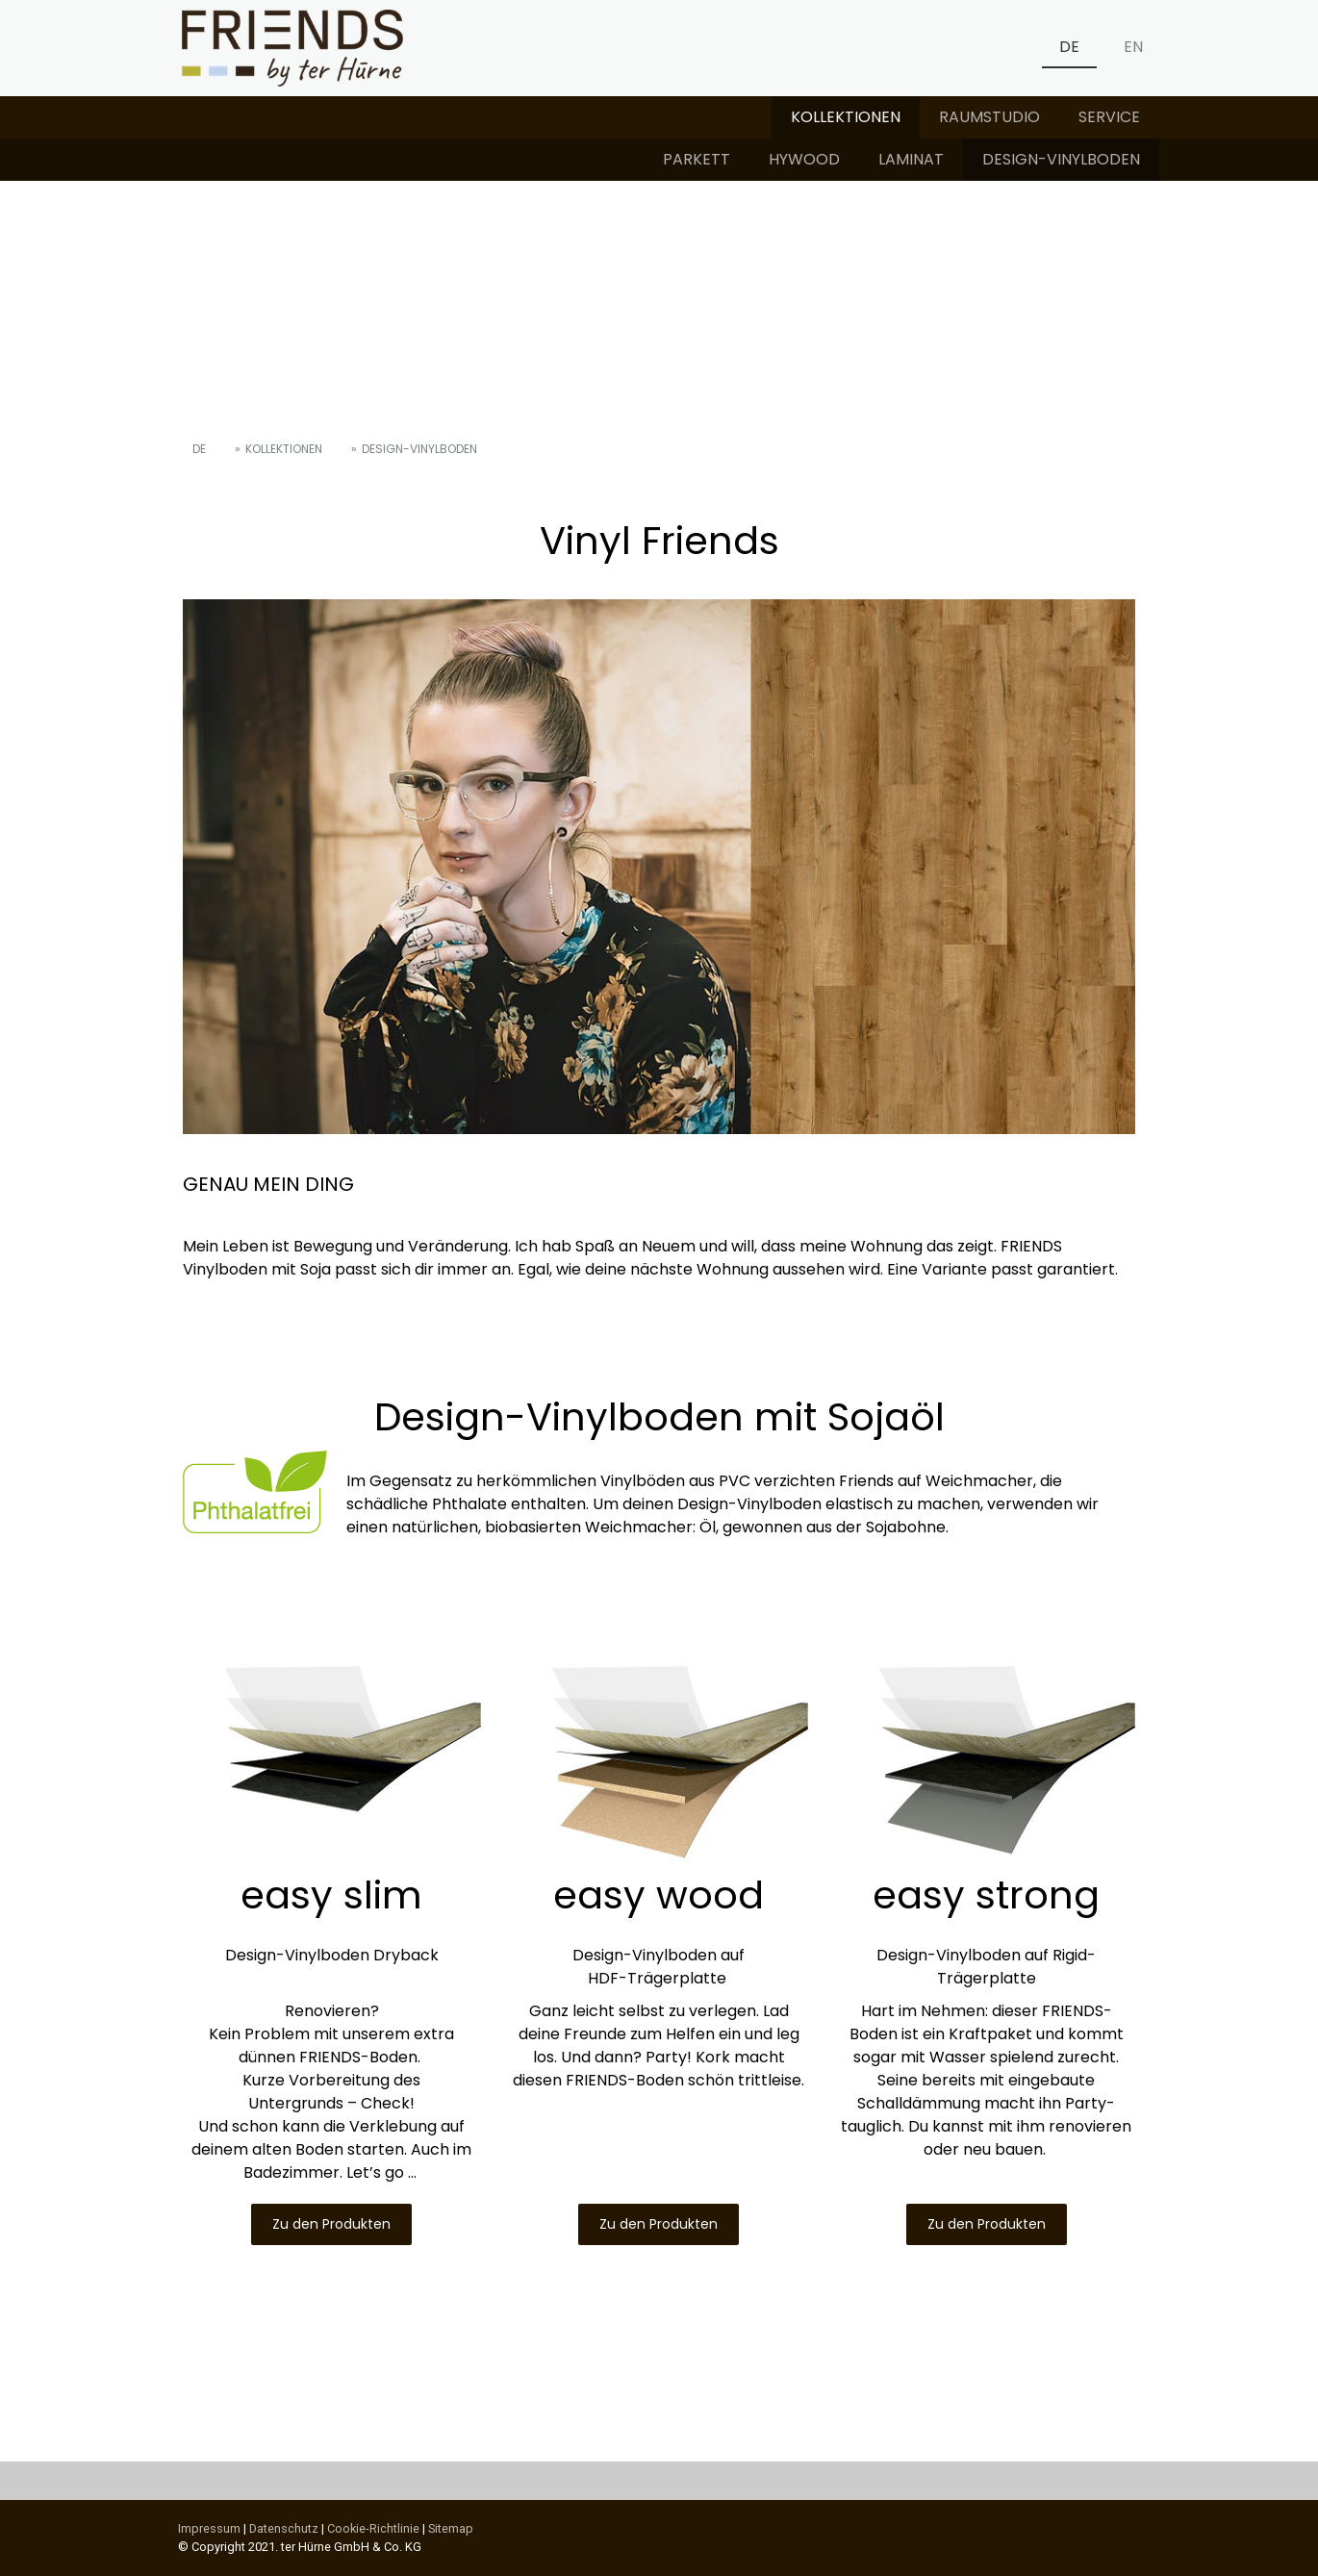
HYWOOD (804, 159)
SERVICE (1109, 117)
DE (1069, 47)
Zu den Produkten (331, 2224)
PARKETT (696, 159)
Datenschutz (283, 2528)
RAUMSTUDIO (989, 117)
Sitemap (450, 2528)
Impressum (209, 2528)
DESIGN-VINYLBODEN (1061, 159)
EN (1133, 47)
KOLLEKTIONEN (845, 117)
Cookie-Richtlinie (373, 2528)
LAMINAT (911, 159)
